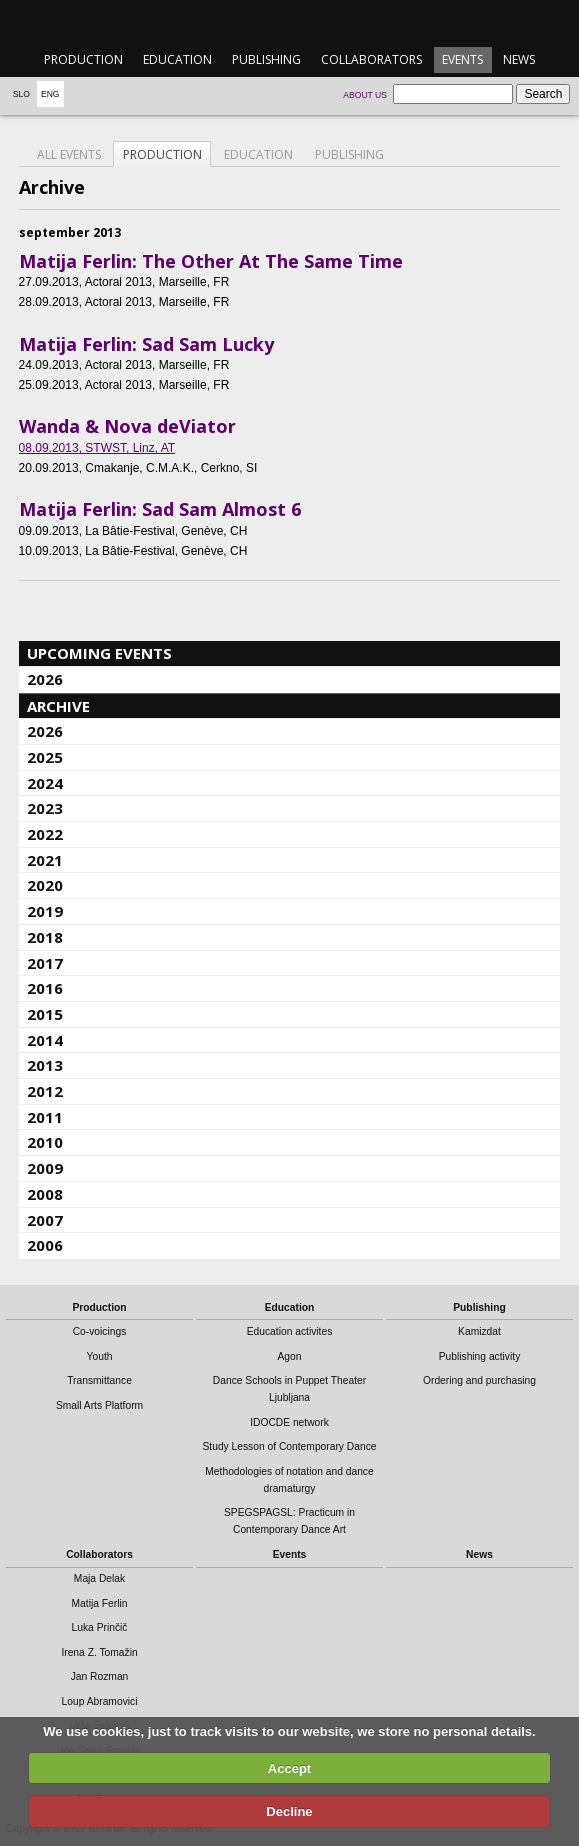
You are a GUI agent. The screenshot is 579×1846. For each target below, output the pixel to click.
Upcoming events (99, 653)
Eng (50, 94)
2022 (45, 834)
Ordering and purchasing (479, 1380)
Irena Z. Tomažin (99, 1652)
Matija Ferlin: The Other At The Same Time (211, 261)
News (519, 59)
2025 (45, 757)
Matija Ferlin (100, 1603)
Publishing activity (480, 1356)
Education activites (290, 1331)
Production (83, 59)
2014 (45, 1040)
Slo (21, 94)
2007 (45, 1220)
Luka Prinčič (100, 1627)
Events (462, 59)
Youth (100, 1356)
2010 (45, 1142)
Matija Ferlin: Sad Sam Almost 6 (160, 509)
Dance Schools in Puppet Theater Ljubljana (289, 1389)
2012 (45, 1091)
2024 (45, 783)
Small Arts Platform (99, 1405)
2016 (45, 988)
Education (177, 59)
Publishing (266, 59)
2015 (45, 1014)
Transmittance (99, 1380)
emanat (289, 21)
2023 (45, 808)
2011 (45, 1117)
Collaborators (371, 59)
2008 (45, 1194)
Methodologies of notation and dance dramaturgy (289, 1480)
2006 (45, 1245)
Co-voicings (100, 1331)
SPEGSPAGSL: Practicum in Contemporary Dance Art (289, 1521)
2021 (45, 860)
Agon (290, 1356)
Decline (289, 1811)
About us (365, 95)
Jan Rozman (100, 1676)
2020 (45, 885)
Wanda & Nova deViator (127, 426)
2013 (45, 1065)
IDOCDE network (289, 1422)
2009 (45, 1168)
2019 (45, 911)
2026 (45, 679)
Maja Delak (99, 1578)
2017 (45, 963)
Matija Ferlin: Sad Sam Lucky (146, 344)
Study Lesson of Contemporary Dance (289, 1446)
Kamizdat (479, 1331)
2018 (45, 937)
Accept (289, 1768)
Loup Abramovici (100, 1701)
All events (69, 154)
